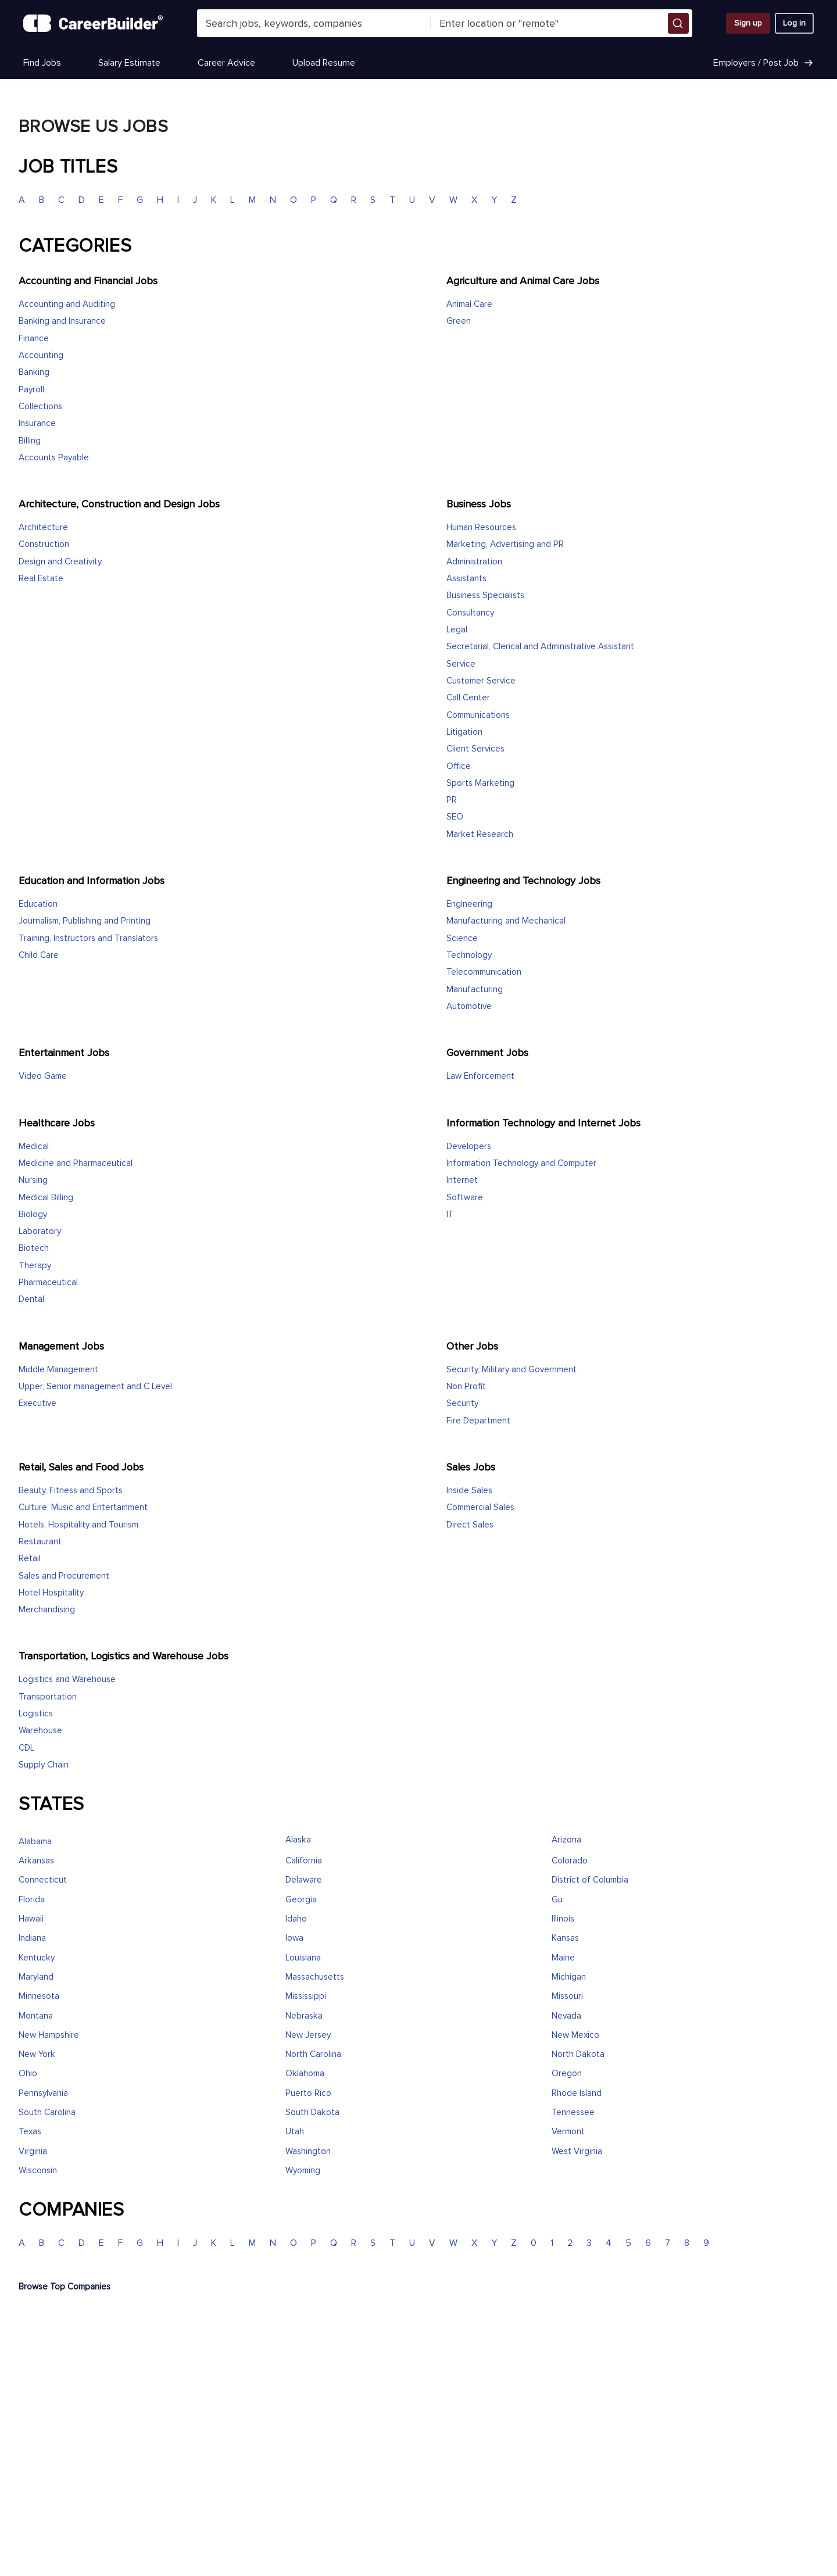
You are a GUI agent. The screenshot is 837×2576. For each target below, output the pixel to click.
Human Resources (481, 527)
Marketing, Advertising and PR (505, 544)
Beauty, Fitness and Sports (71, 1490)
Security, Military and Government (511, 1369)
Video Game (43, 1076)
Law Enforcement (480, 1076)
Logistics (36, 1713)
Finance (34, 338)
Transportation (48, 1696)
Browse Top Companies (64, 2286)
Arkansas (36, 1860)
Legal (456, 629)
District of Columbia (590, 1880)
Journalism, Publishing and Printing (85, 920)
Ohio (28, 2073)
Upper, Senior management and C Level (95, 1386)
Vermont (568, 2131)
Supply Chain (44, 1764)
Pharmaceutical (48, 1282)
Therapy (35, 1265)
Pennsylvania (43, 2093)
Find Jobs (42, 63)
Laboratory (40, 1231)
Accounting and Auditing (67, 304)
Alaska (298, 1839)
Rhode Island (577, 2093)
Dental (31, 1299)
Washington (308, 2151)
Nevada (566, 2016)
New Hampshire (49, 2035)
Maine (563, 1957)
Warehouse (40, 1730)
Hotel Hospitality (51, 1592)
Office (458, 766)
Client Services (475, 748)
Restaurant (40, 1541)
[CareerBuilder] (93, 23)
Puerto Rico (308, 2093)
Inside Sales (469, 1490)
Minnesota (39, 1996)
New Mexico (575, 2035)
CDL (26, 1748)
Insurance (37, 423)
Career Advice (226, 63)
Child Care (39, 955)
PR (451, 800)
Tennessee (573, 2112)
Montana (36, 2016)
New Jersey (308, 2035)
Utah (294, 2131)
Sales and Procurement (64, 1576)
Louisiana (303, 1957)
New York (37, 2054)
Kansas (565, 1938)
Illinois (563, 1918)
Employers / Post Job (763, 63)
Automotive (469, 1006)
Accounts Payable (54, 457)
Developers (468, 1146)
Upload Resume (323, 63)
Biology (33, 1214)
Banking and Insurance (62, 321)
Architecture (43, 527)
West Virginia (577, 2151)
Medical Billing (46, 1197)
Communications (478, 715)
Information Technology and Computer (521, 1163)
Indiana (32, 1938)
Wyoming (302, 2170)
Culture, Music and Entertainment (83, 1507)
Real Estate (41, 578)
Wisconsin (38, 2170)
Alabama (35, 1841)
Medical (34, 1146)
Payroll (31, 389)
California (303, 1860)
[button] (678, 23)
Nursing (33, 1180)
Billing (30, 440)
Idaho (296, 1918)
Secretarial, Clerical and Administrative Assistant (540, 646)
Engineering (469, 904)
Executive (37, 1403)
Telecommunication (483, 972)
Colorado (570, 1860)
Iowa (294, 1938)
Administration (474, 561)
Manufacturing (474, 989)
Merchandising (47, 1609)
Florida (32, 1899)
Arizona (566, 1839)
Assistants (466, 578)
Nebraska (304, 2016)
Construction (44, 544)
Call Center (468, 697)
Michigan (569, 1977)
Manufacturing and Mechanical (506, 920)
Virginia (33, 2151)
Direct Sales (469, 1524)
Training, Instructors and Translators (88, 938)
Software (464, 1197)
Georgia (301, 1899)
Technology (469, 955)
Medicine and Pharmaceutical (76, 1163)
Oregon (567, 2073)
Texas (30, 2131)
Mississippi (305, 1996)
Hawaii (31, 1918)
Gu (557, 1899)
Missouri (567, 1996)
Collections (40, 406)
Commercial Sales (480, 1507)
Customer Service (481, 680)
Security (462, 1403)
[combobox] (314, 23)
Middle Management (58, 1369)
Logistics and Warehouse (67, 1679)
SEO (454, 816)
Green (458, 321)
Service (460, 664)
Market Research (479, 834)
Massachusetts (314, 1977)
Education (38, 904)
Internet (462, 1180)
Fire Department (478, 1420)
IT (450, 1214)
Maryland (36, 1977)
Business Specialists (485, 595)
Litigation (464, 732)
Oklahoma (304, 2073)
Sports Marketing (480, 783)
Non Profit (466, 1386)
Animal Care (469, 304)
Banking (34, 372)
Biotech (34, 1248)
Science (462, 938)
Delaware (303, 1880)
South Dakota (312, 2112)
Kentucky (37, 1957)
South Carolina (47, 2112)
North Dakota (578, 2054)
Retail (30, 1558)
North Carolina (313, 2054)
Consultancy (470, 612)
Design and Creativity (60, 561)
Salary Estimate (129, 63)
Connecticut (43, 1880)
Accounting (41, 355)
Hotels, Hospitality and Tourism (78, 1524)
